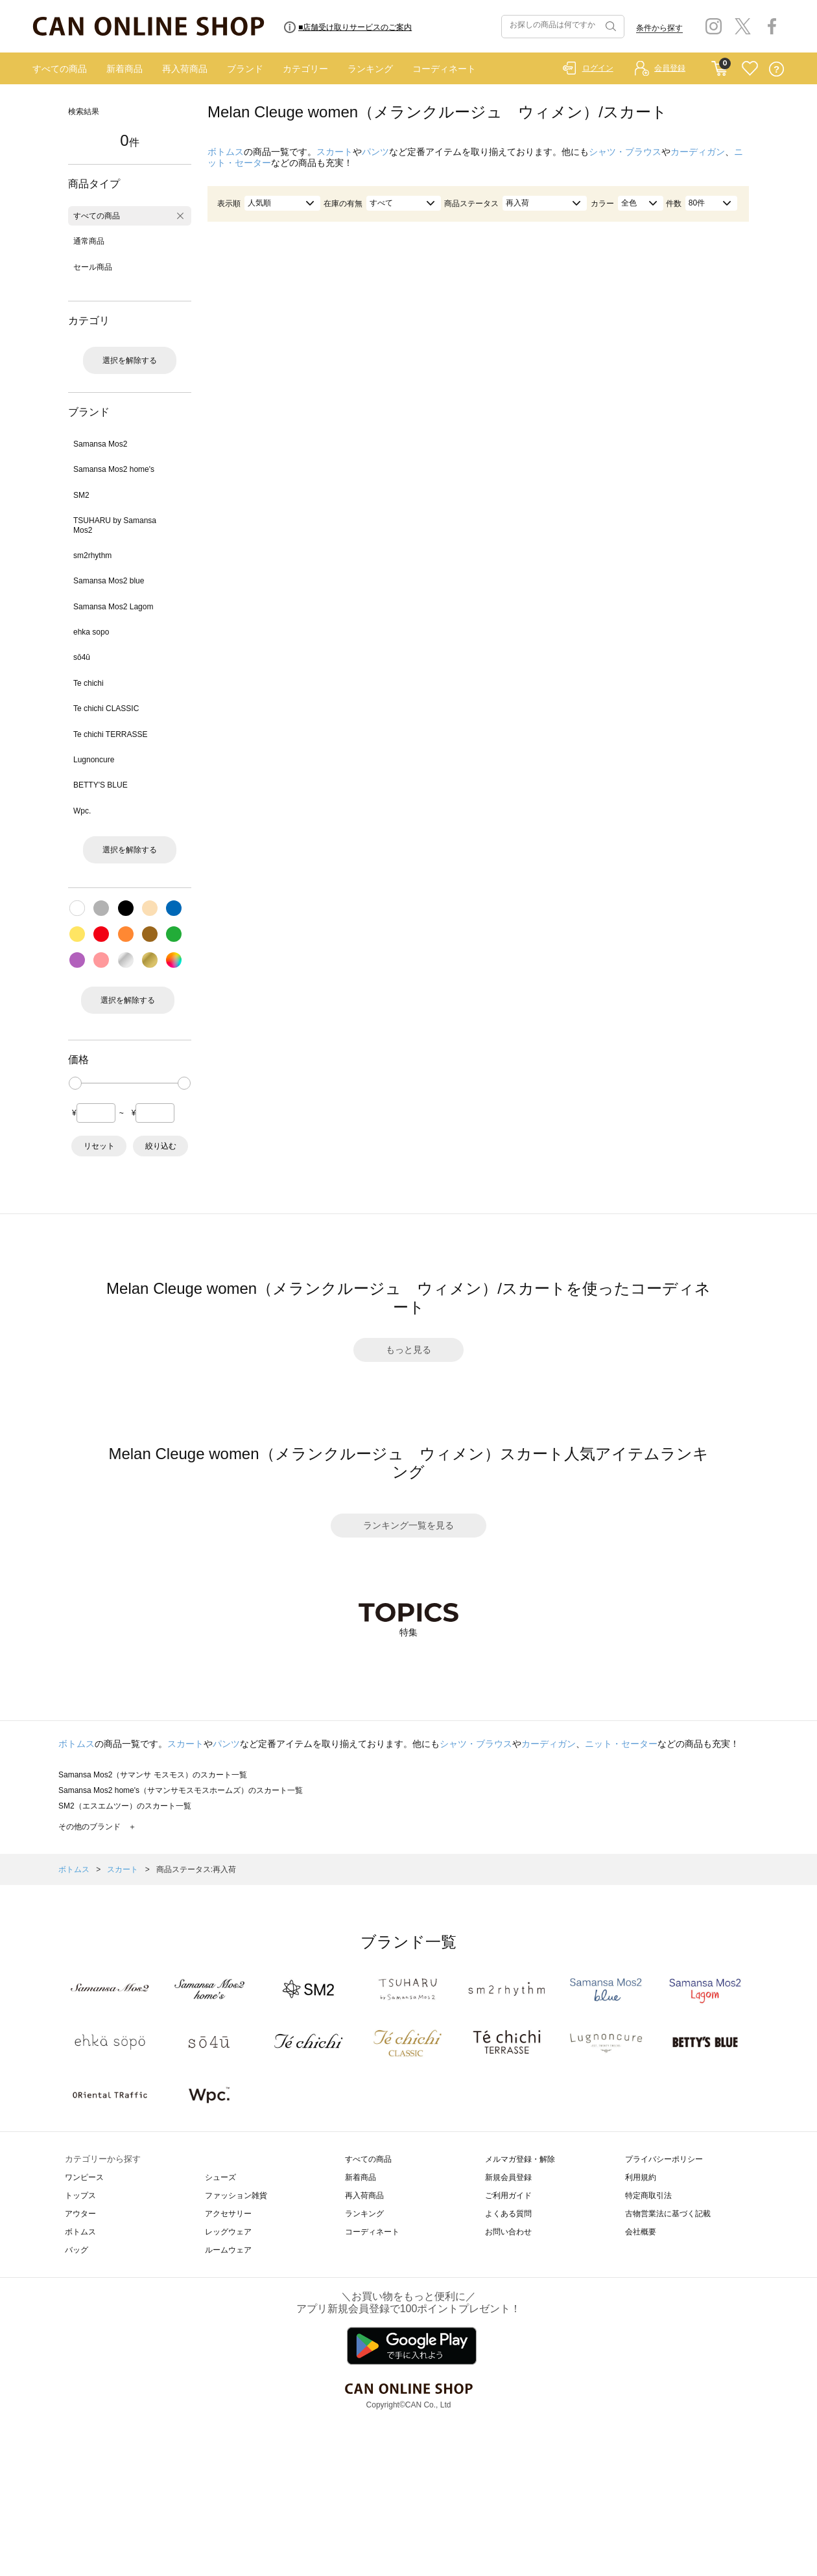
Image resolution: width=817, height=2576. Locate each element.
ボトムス (225, 151)
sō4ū (81, 657)
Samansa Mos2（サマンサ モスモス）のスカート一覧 (152, 1774)
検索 (609, 26)
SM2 (81, 495)
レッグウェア (228, 2231)
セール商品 (92, 267)
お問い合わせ (508, 2231)
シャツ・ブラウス (625, 151)
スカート (334, 151)
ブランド (245, 69)
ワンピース (84, 2177)
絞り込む (160, 1146)
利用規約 (640, 2177)
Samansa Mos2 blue (108, 580)
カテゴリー (305, 69)
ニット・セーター (621, 1744)
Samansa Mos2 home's (113, 469)
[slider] (75, 1083)
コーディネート (444, 69)
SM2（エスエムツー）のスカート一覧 (124, 1805)
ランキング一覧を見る (408, 1525)
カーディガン (697, 151)
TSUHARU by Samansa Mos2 (114, 525)
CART (719, 65)
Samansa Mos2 (100, 444)
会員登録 (669, 68)
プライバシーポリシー (664, 2159)
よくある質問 (508, 2213)
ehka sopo (91, 632)
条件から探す (659, 27)
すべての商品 (59, 69)
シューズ (220, 2177)
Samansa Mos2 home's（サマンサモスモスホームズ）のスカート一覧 (180, 1790)
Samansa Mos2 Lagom (113, 606)
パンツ (375, 151)
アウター (80, 2213)
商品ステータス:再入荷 (196, 1869)
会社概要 (640, 2231)
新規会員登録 (508, 2177)
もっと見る (408, 1349)
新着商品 (124, 69)
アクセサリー (228, 2213)
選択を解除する (129, 360)
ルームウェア (228, 2249)
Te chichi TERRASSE (110, 734)
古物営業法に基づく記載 (668, 2213)
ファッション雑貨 (236, 2195)
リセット (99, 1146)
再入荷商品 (184, 69)
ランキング (370, 69)
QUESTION (776, 69)
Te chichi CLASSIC (106, 708)
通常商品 (88, 241)
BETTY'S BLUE (100, 785)
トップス (80, 2195)
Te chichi (88, 683)
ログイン (597, 68)
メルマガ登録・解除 (520, 2159)
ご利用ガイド (508, 2195)
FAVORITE (750, 69)
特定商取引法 (648, 2195)
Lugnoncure (93, 759)
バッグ (76, 2249)
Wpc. (82, 810)
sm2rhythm (92, 555)
